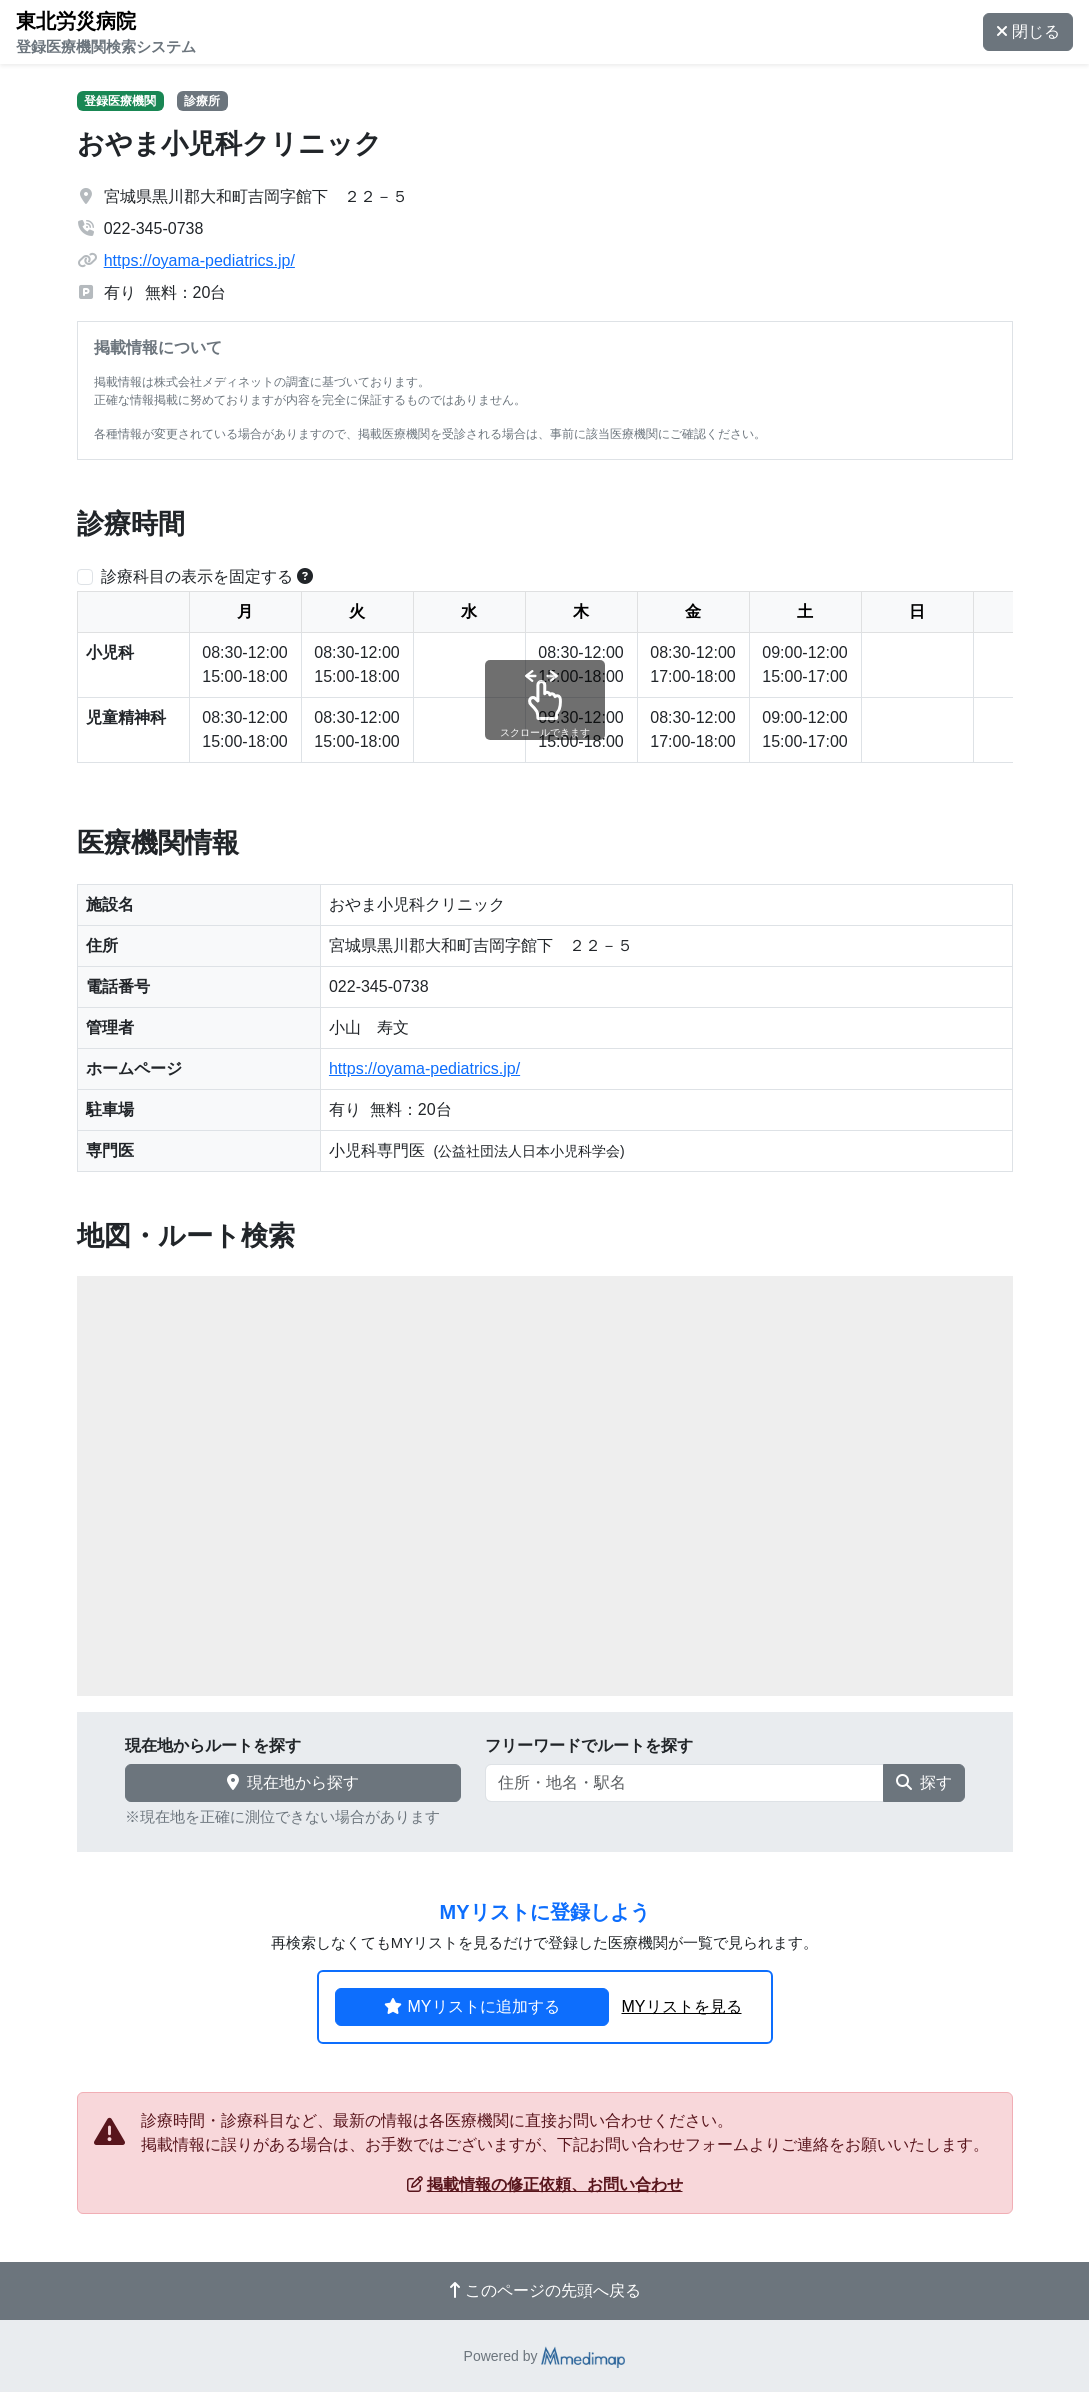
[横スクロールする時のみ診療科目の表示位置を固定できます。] (305, 576)
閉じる (1028, 31)
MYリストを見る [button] (682, 2006)
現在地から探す (293, 1782)
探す (924, 1782)
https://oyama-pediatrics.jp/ (199, 260)
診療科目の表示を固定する (197, 576)
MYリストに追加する (472, 2006)
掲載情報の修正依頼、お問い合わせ (545, 2184)
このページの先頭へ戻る (545, 2290)
